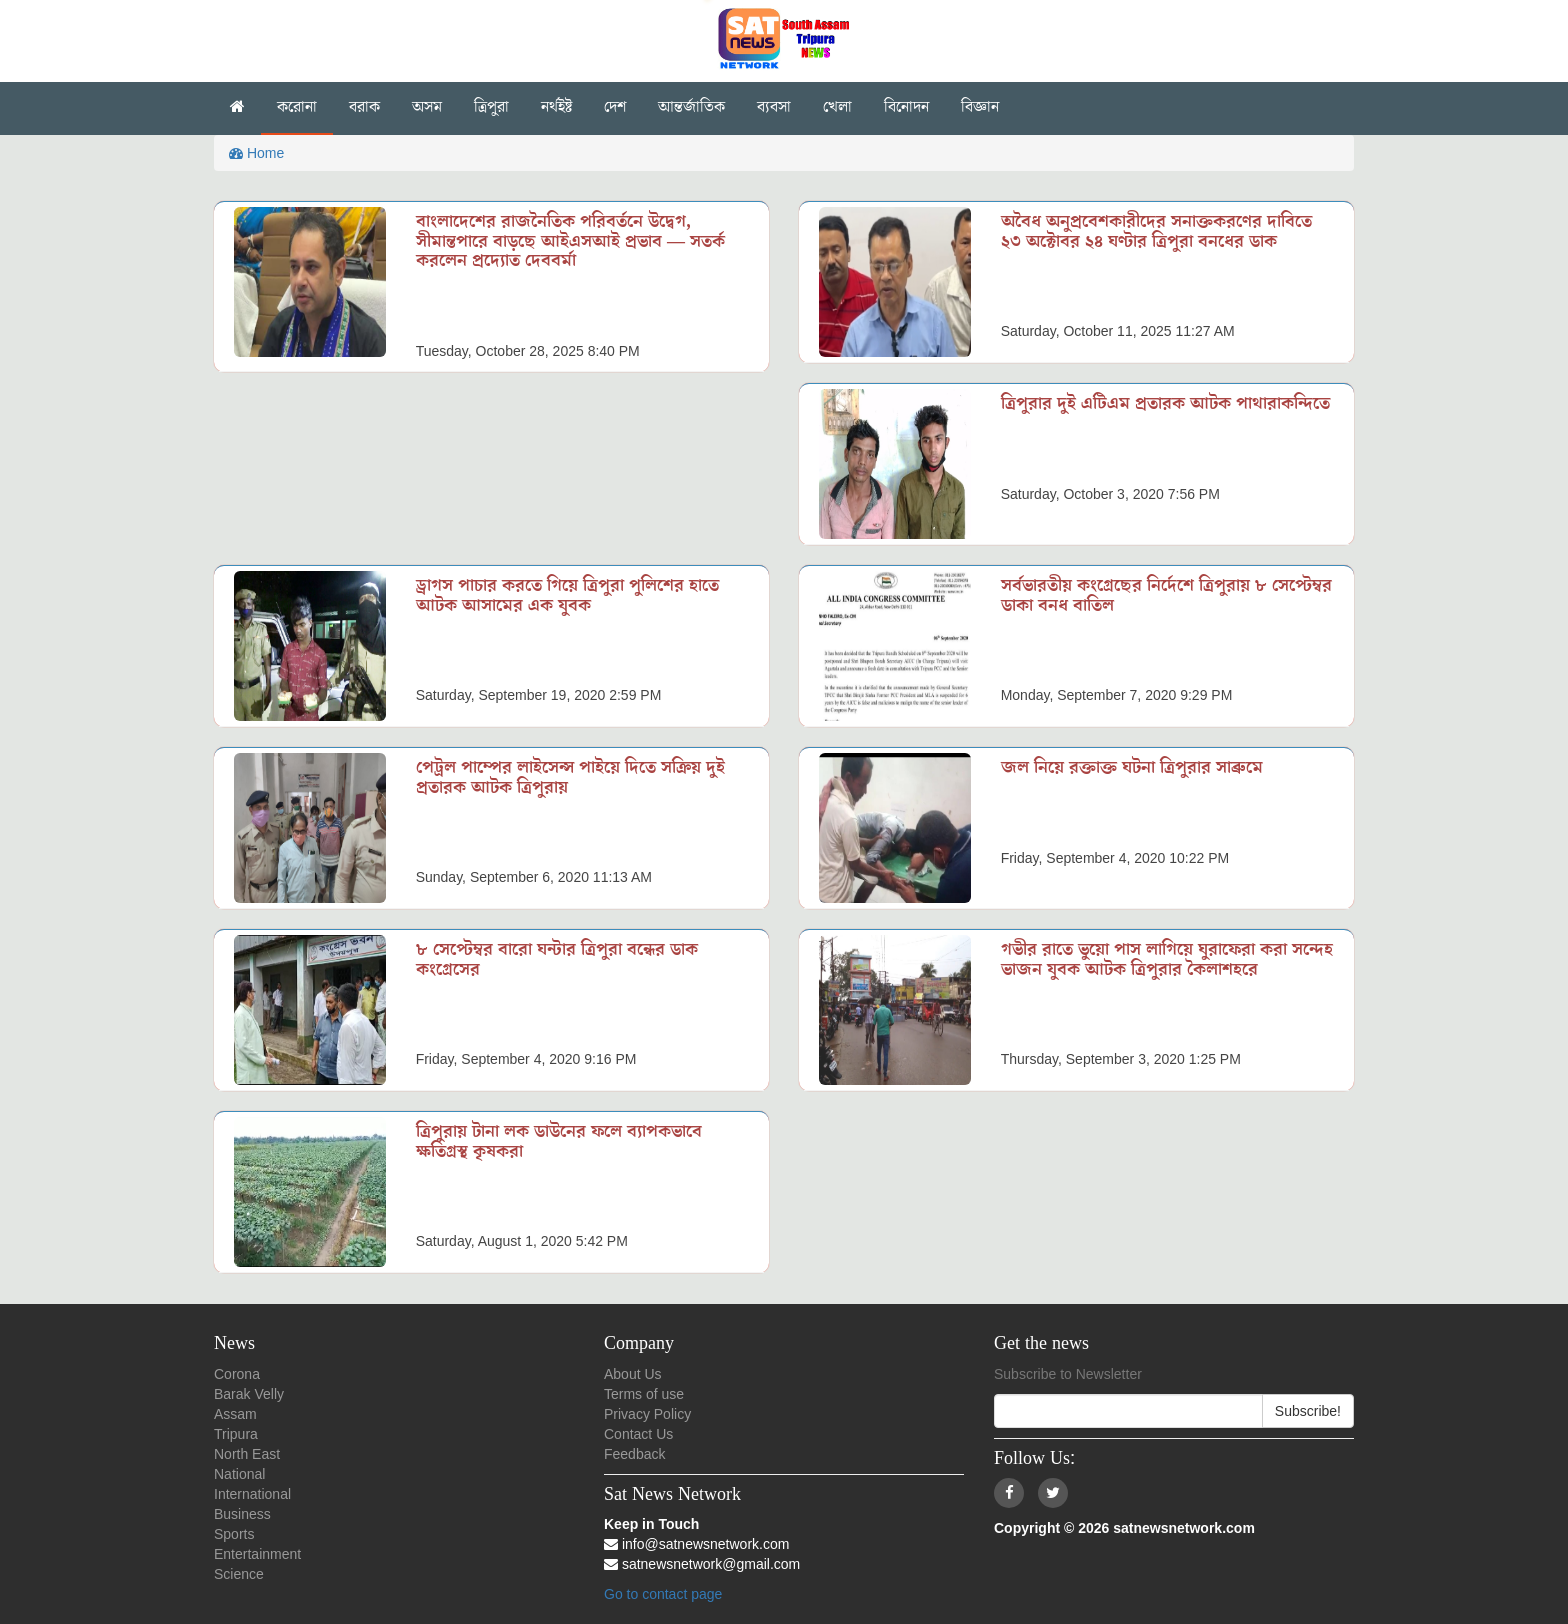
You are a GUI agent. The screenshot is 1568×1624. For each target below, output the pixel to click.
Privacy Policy (647, 1414)
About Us (633, 1374)
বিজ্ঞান (980, 107)
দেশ (615, 107)
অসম (427, 107)
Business (242, 1514)
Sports (234, 1534)
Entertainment (257, 1554)
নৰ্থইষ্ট (556, 107)
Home (256, 153)
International (252, 1494)
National (239, 1474)
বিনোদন (906, 107)
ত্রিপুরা (491, 107)
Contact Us (638, 1434)
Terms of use (644, 1394)
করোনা (297, 107)
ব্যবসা (774, 107)
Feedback (634, 1454)
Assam (235, 1414)
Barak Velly (249, 1394)
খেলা (837, 107)
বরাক (364, 107)
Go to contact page (663, 1594)
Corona (237, 1374)
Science (239, 1574)
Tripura (236, 1434)
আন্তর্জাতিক (691, 107)
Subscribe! (1308, 1411)
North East (247, 1454)
